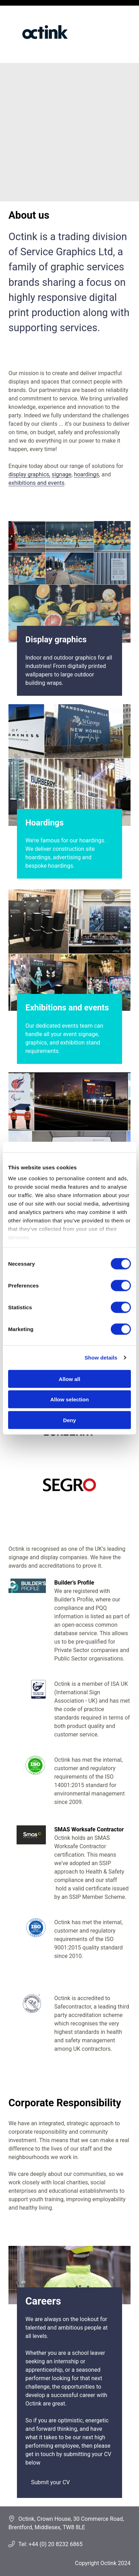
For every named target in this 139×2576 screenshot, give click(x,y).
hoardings (86, 474)
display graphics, (29, 474)
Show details (101, 1358)
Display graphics (55, 639)
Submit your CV (50, 2482)
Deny (69, 1420)
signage (61, 474)
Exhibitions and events (67, 1008)
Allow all (69, 1379)
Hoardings (44, 823)
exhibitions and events (36, 483)
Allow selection (69, 1399)
